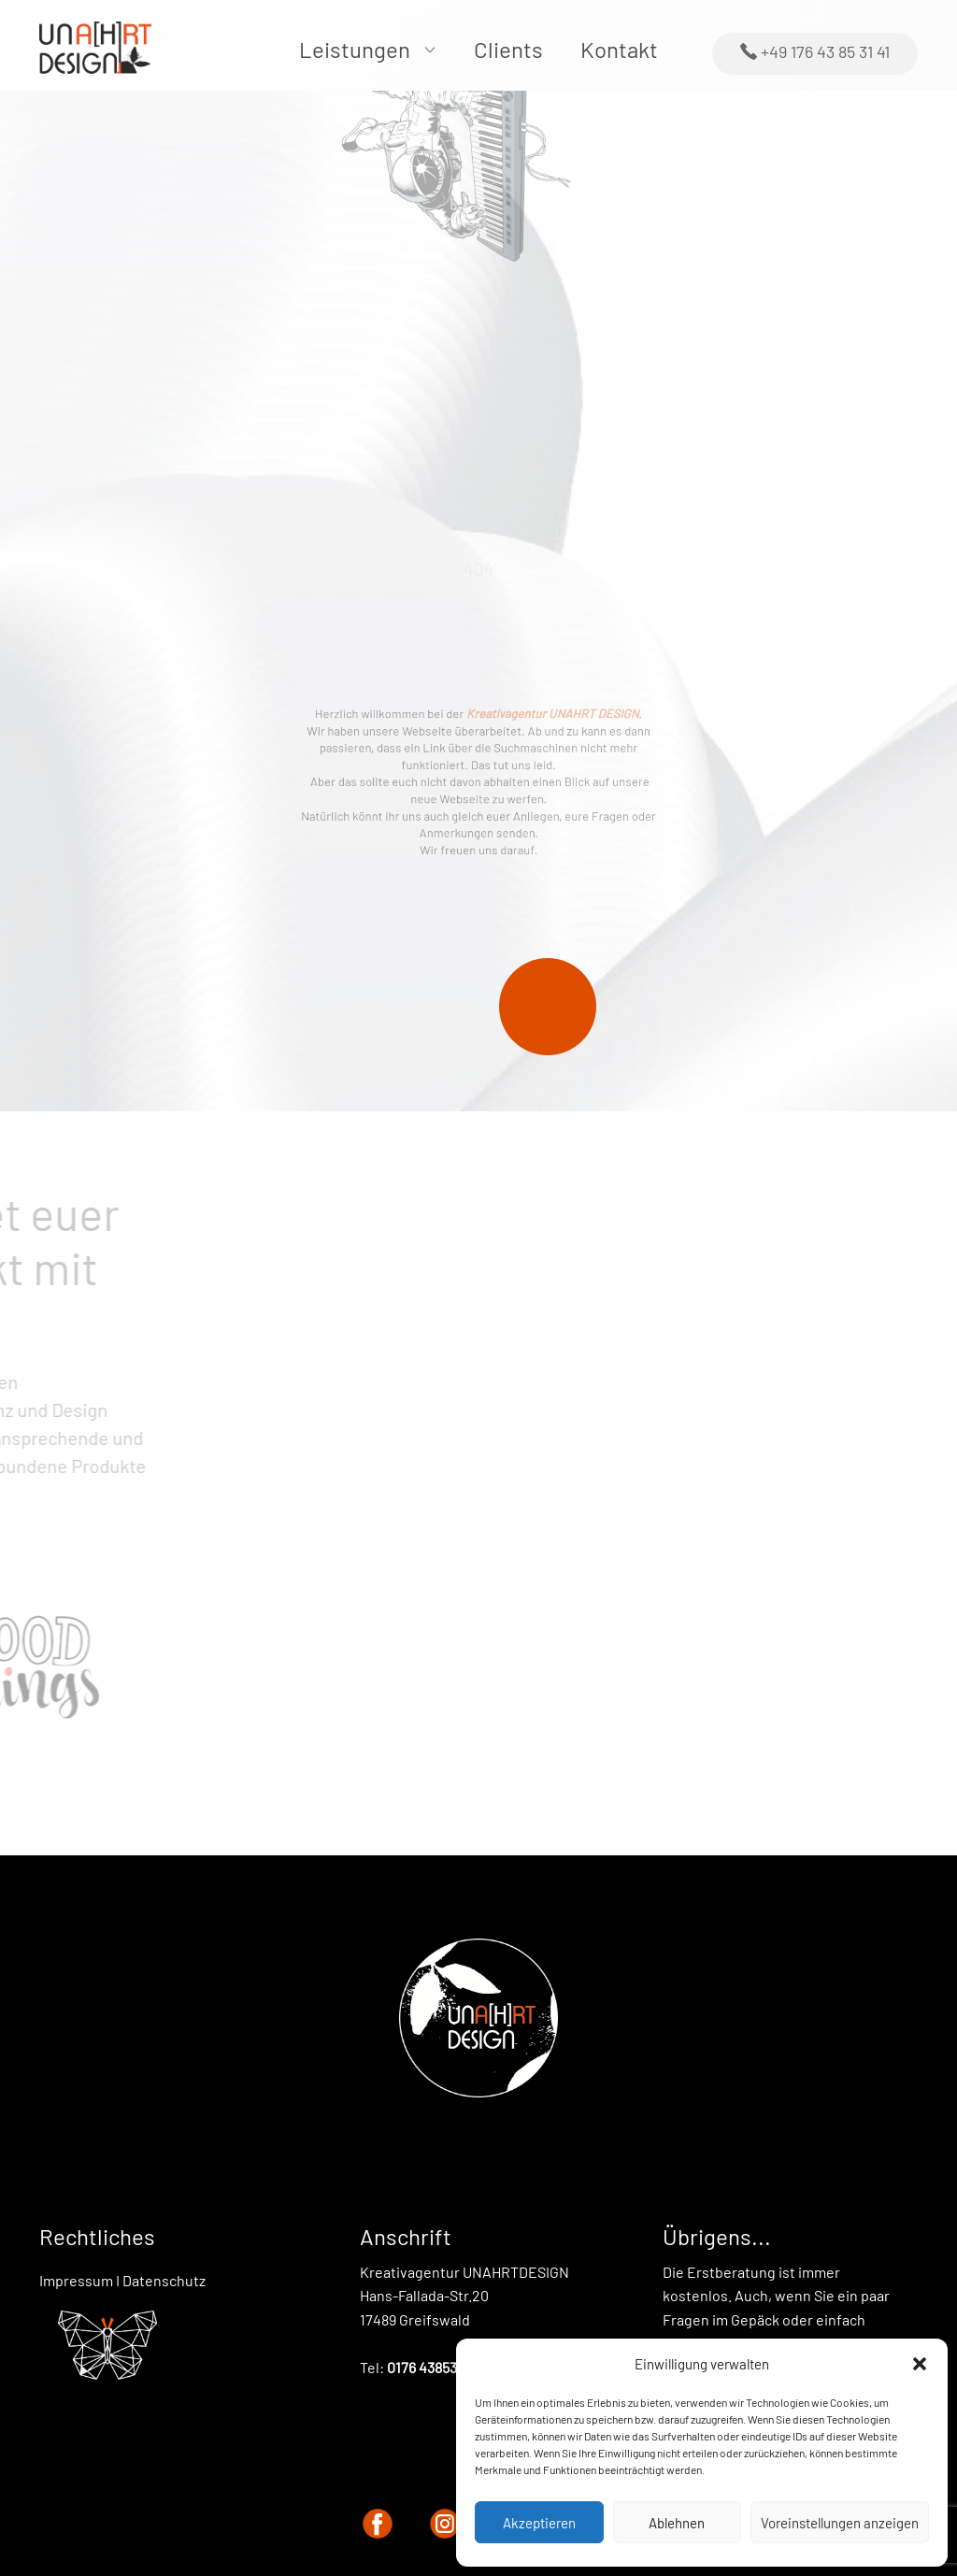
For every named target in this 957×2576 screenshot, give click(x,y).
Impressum (76, 2280)
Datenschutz (164, 2280)
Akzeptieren (539, 2522)
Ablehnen (677, 2522)
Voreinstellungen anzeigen (840, 2522)
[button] (919, 2363)
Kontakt (619, 49)
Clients (508, 49)
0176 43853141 (431, 2367)
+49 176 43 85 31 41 (815, 52)
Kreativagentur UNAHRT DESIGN (540, 725)
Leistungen (354, 49)
